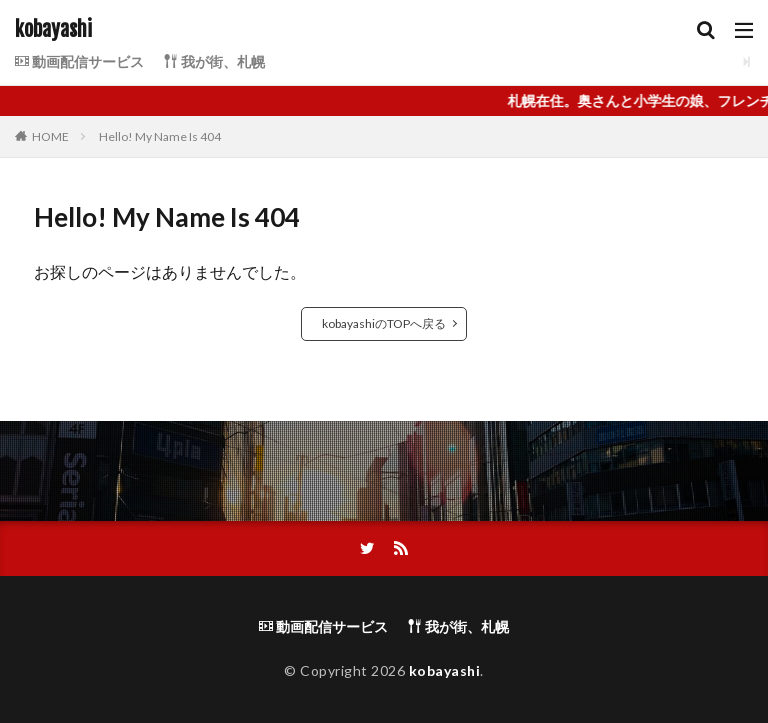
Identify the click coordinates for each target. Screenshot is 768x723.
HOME (50, 136)
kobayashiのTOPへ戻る (384, 323)
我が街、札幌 (214, 61)
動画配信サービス (79, 61)
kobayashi (53, 30)
